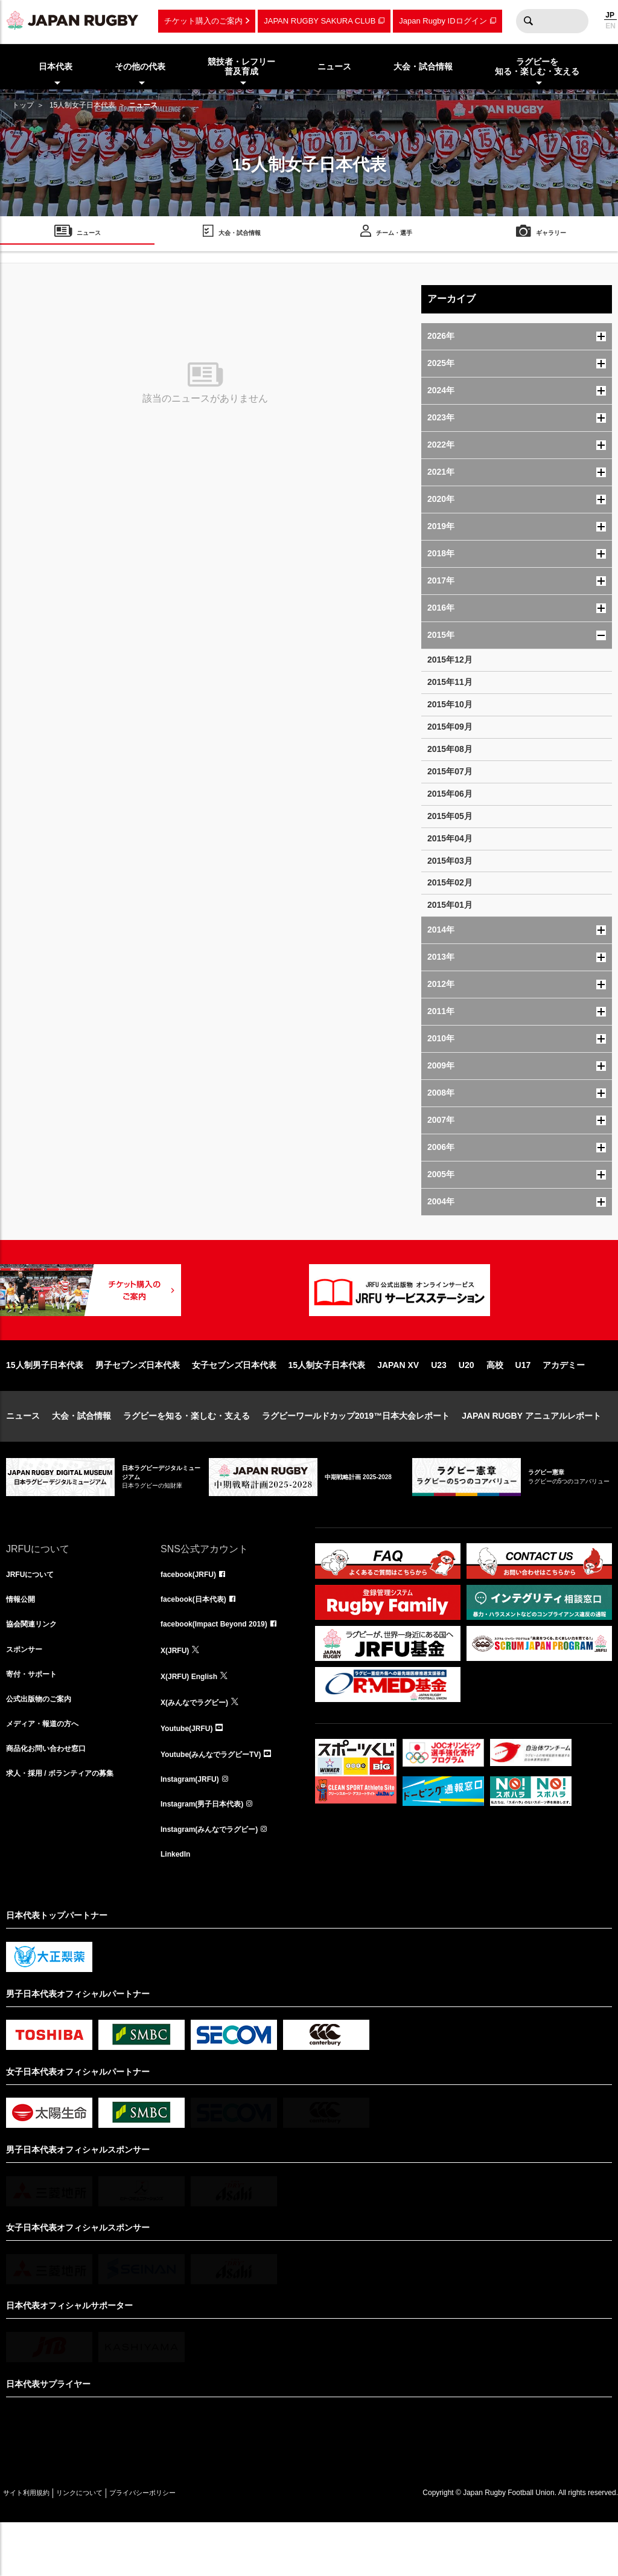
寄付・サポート (35, 1720)
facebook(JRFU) (193, 1614)
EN (610, 26)
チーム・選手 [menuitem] (394, 235)
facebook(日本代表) (199, 1640)
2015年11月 (450, 682)
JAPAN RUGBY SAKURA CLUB (319, 20)
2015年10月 (450, 704)
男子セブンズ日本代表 (137, 1403)
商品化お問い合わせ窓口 (52, 1800)
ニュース (23, 1454)
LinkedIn (178, 1906)
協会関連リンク (35, 1667)
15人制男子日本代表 (44, 1403)
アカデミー (564, 1403)
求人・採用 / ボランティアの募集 (69, 1826)
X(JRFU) (177, 1693)
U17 (523, 1403)
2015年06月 (450, 793)
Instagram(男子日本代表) (209, 1853)
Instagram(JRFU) (195, 1826)
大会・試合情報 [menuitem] (423, 66)
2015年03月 (450, 861)
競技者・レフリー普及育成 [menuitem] (241, 67)
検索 (528, 21)
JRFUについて (34, 1614)
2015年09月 (450, 726)
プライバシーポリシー (184, 2546)
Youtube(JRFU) (191, 1773)
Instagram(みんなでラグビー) (217, 1879)
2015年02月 (450, 882)
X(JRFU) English (194, 1720)
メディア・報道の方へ (48, 1773)
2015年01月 (450, 905)
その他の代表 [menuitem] (140, 66)
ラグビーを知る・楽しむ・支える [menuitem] (537, 67)
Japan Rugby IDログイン (442, 20)
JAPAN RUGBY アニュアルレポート (531, 1454)
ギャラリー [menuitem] (551, 235)
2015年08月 (450, 749)
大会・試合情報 (81, 1454)
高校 (494, 1403)
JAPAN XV (398, 1403)
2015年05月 (450, 816)
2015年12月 (450, 659)
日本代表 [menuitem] (55, 66)
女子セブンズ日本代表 (234, 1403)
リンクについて (103, 2546)
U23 (439, 1403)
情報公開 (23, 1640)
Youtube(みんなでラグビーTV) (219, 1800)
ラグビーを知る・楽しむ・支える (186, 1454)
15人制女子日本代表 (82, 105)
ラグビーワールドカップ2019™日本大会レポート (356, 1454)
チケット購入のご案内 (203, 20)
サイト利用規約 (34, 2546)
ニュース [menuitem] (334, 66)
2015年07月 (450, 771)
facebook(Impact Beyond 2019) (223, 1667)
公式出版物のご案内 (44, 1747)
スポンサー (27, 1693)
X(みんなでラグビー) (200, 1747)
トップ (23, 105)
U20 (466, 1403)
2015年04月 (450, 838)
